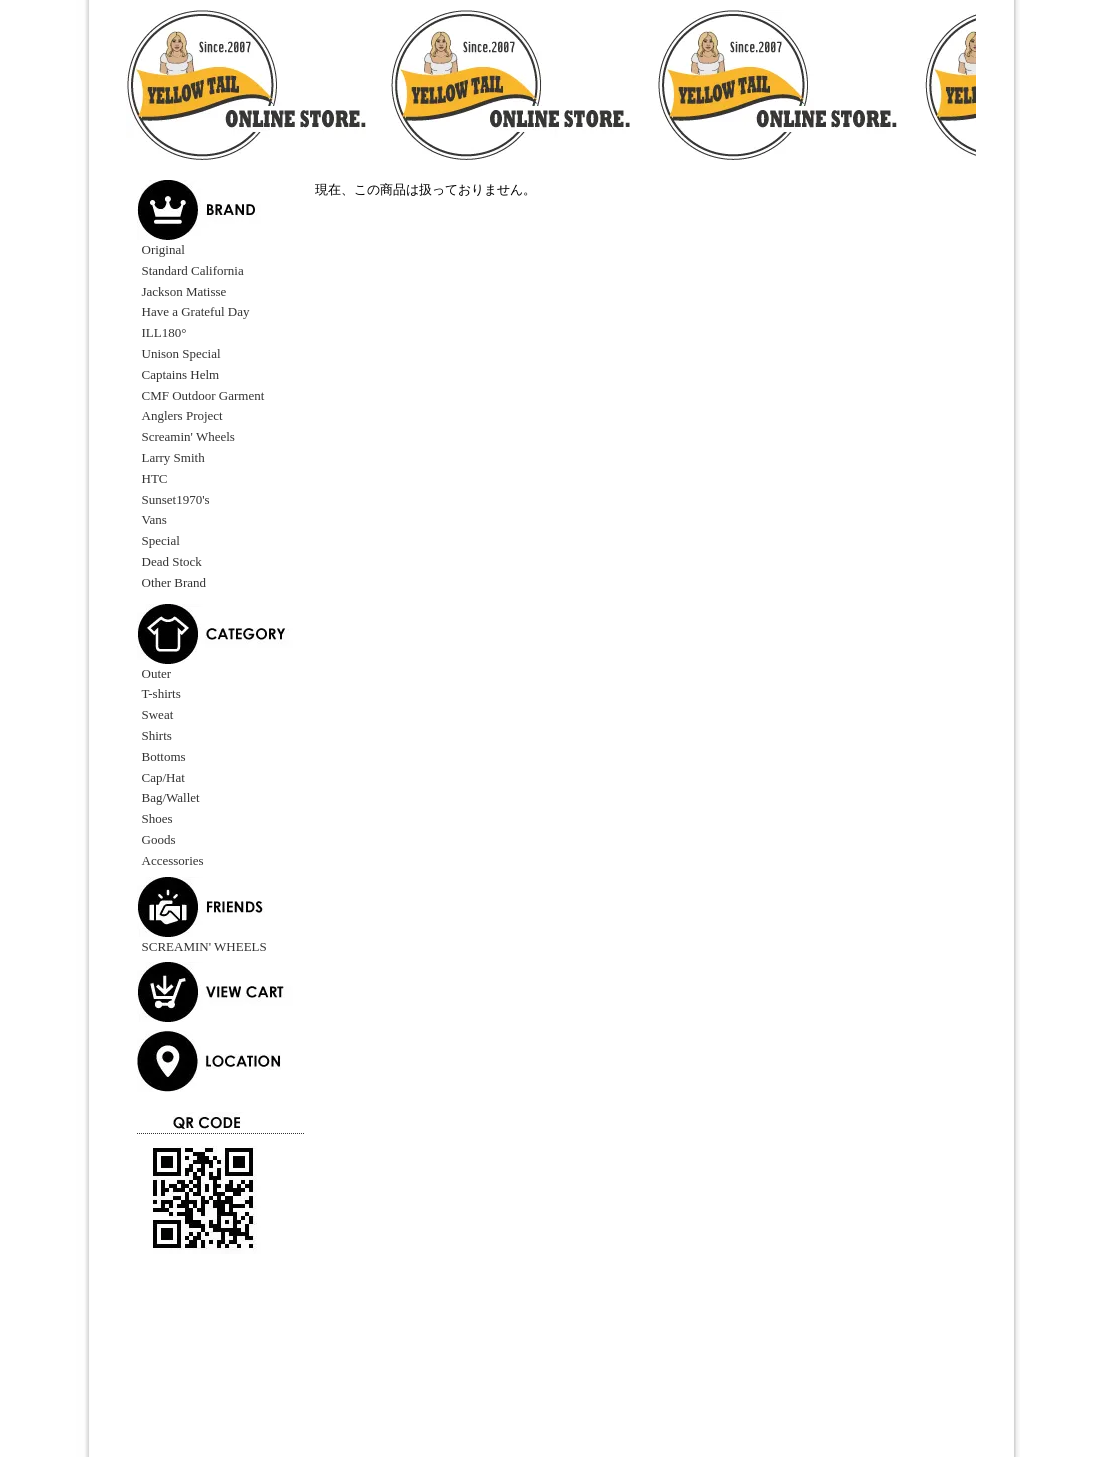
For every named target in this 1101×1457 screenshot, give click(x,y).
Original (163, 249)
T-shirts (161, 693)
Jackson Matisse (184, 291)
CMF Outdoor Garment (203, 395)
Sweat (158, 714)
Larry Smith (173, 457)
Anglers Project (182, 415)
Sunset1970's (176, 499)
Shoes (157, 818)
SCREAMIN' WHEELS (204, 946)
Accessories (173, 860)
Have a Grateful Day (196, 311)
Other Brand (174, 582)
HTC (155, 478)
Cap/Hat (163, 777)
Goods (159, 839)
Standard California (193, 270)
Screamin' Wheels (188, 436)
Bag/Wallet (171, 797)
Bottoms (164, 756)
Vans (154, 519)
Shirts (157, 735)
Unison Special (181, 353)
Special (161, 540)
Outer (157, 673)
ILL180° (164, 332)
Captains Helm (181, 374)
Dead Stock (172, 561)
